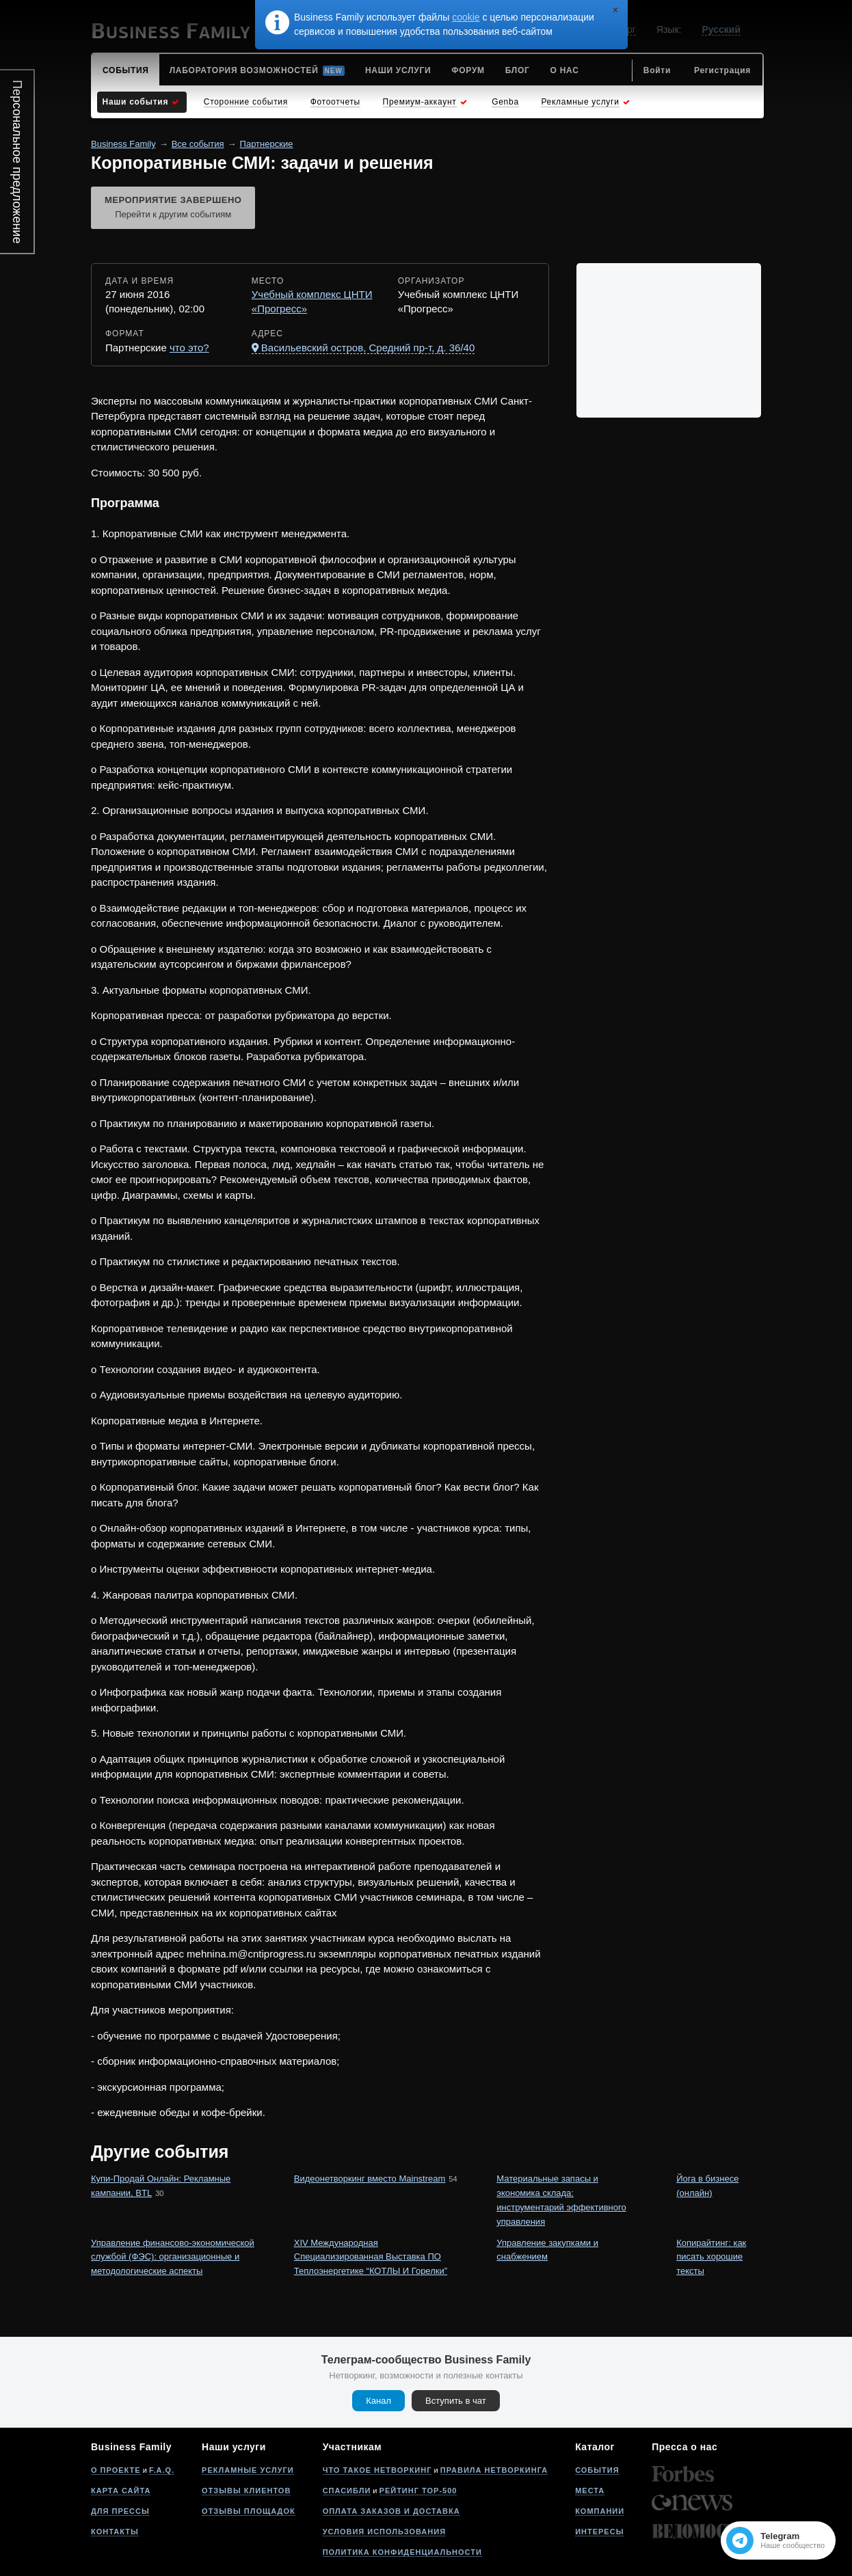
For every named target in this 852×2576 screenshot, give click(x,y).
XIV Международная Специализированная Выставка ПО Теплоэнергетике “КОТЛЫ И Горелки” (370, 2257)
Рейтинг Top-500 (418, 2490)
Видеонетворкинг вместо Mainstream (370, 2178)
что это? (189, 347)
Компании (599, 2511)
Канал (378, 2401)
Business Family (123, 144)
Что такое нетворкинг (377, 2470)
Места (589, 2490)
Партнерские (266, 144)
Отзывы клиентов (246, 2490)
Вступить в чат (455, 2401)
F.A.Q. (161, 2470)
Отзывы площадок (248, 2511)
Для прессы (120, 2511)
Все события (198, 144)
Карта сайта (120, 2490)
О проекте (116, 2470)
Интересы (599, 2531)
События (597, 2470)
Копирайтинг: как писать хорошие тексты (711, 2257)
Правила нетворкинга (494, 2470)
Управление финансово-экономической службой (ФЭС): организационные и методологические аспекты (172, 2257)
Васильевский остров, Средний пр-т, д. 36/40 (368, 347)
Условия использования (384, 2531)
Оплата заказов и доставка (391, 2511)
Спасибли (347, 2490)
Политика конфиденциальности (402, 2552)
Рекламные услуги (248, 2470)
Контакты (115, 2531)
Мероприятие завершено (173, 208)
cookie (465, 17)
